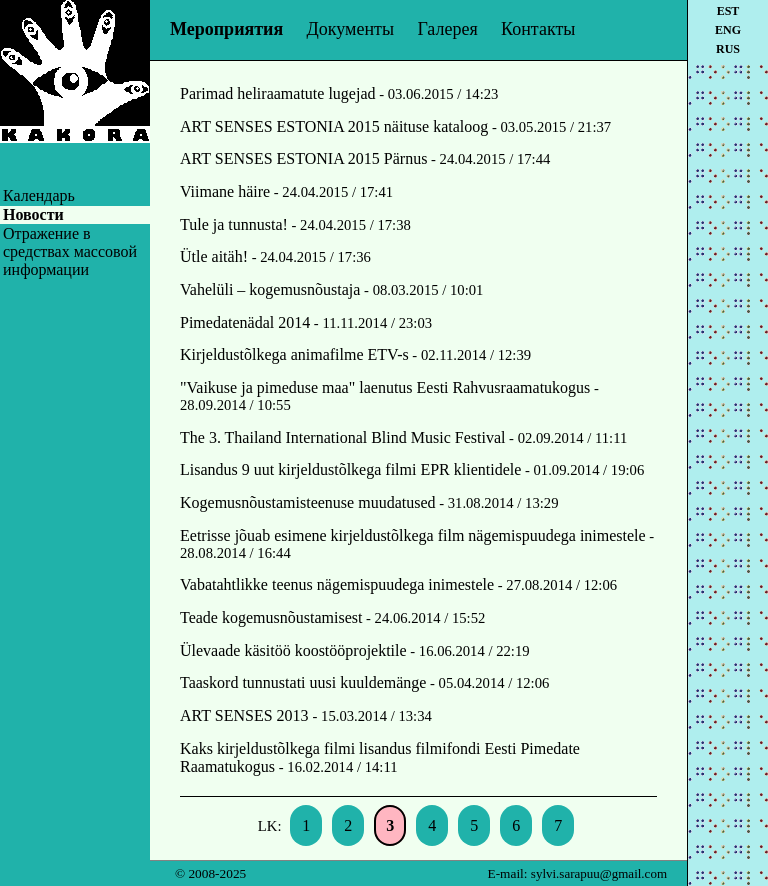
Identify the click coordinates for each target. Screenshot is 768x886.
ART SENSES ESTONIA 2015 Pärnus (303, 158)
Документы (351, 29)
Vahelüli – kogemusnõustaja (270, 289)
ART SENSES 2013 (246, 715)
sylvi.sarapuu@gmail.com (599, 873)
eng (728, 30)
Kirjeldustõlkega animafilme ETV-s (294, 354)
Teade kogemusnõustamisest (271, 617)
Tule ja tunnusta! (234, 224)
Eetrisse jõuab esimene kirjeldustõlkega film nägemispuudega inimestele (413, 535)
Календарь (39, 195)
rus (728, 49)
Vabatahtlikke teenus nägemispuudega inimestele (337, 584)
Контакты (538, 29)
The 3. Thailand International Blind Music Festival (342, 437)
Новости (33, 214)
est (728, 11)
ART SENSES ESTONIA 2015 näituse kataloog (334, 126)
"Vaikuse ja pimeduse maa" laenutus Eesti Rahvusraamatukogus (385, 387)
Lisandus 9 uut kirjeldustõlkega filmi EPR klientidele (350, 469)
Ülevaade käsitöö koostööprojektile (293, 650)
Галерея (447, 29)
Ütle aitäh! (214, 256)
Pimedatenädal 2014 (245, 322)
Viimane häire (225, 191)
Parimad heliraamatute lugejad (277, 93)
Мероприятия (226, 29)
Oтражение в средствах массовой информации (70, 251)
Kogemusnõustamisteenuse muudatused (308, 502)
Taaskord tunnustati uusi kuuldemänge (303, 682)
